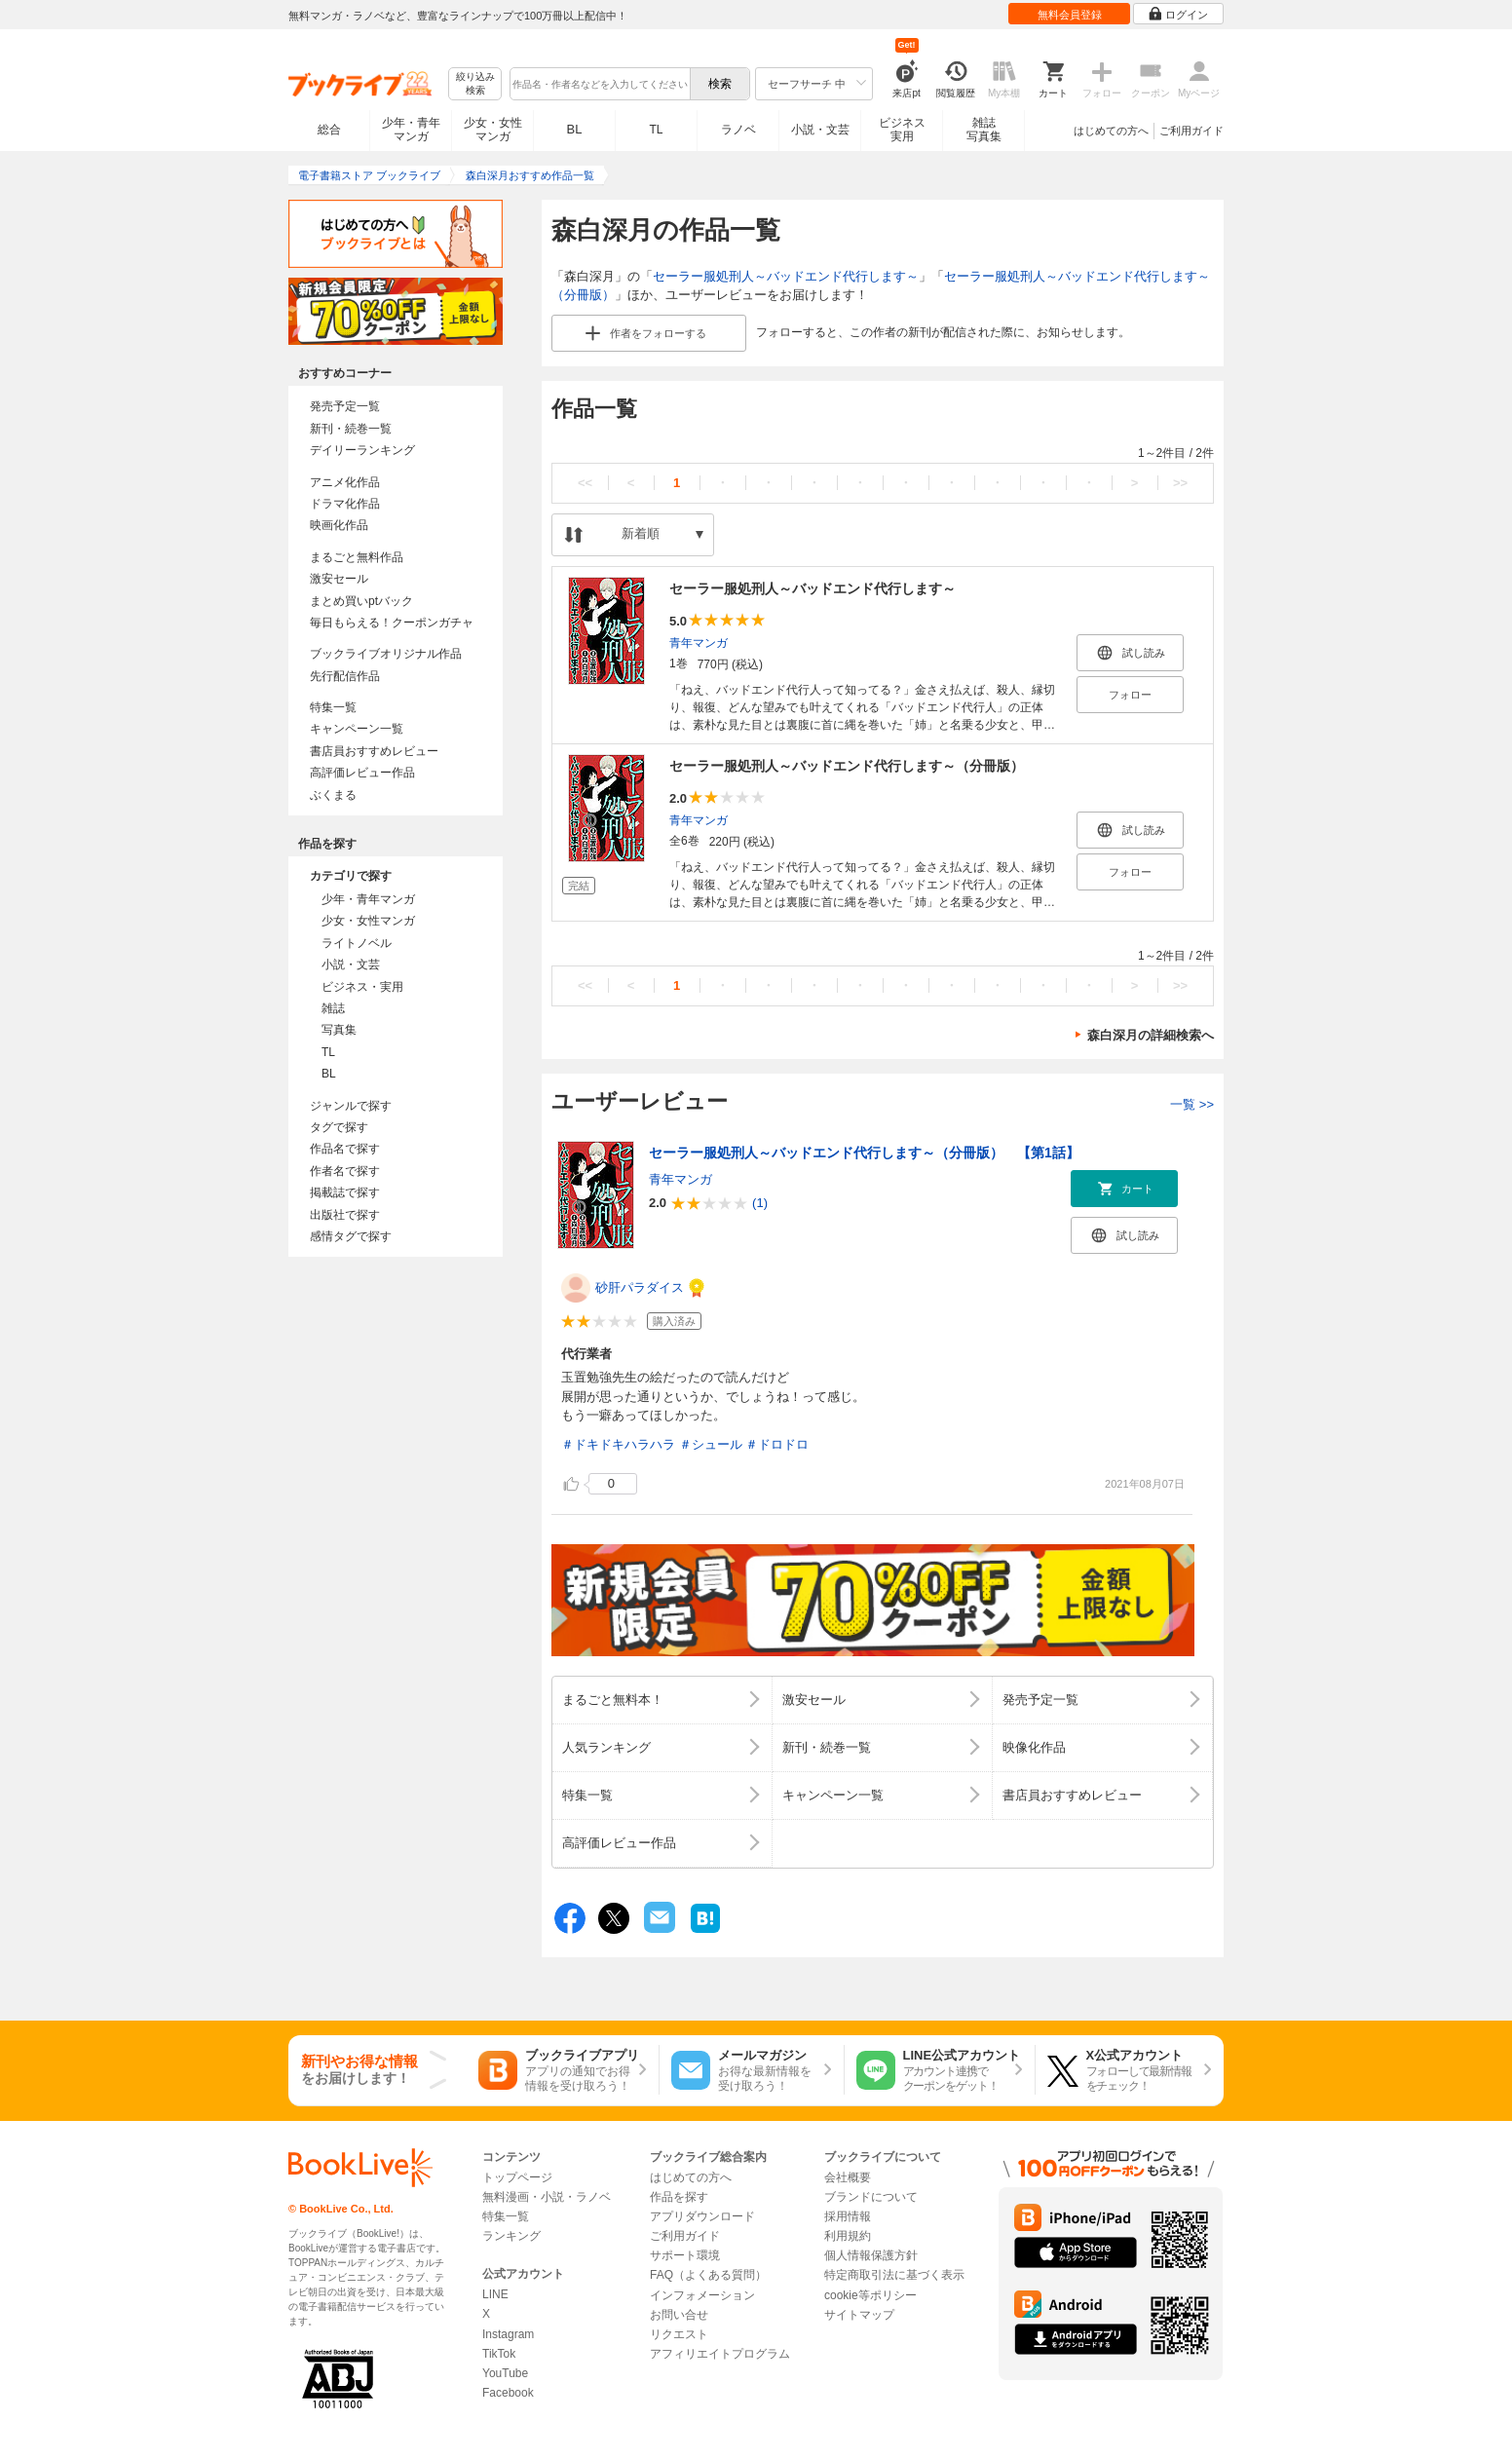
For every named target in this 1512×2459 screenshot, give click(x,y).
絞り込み (475, 84)
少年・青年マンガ (411, 129)
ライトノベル (356, 943)
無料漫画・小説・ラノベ (546, 2197)
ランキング (511, 2236)
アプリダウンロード (702, 2216)
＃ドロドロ (777, 1444)
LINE (495, 2294)
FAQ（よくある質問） (708, 2275)
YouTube (505, 2373)
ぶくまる (333, 795)
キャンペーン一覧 (356, 729)
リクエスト (679, 2334)
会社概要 (847, 2177)
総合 (329, 129)
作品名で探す (345, 1148)
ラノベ (738, 129)
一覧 (1192, 1104)
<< (585, 482)
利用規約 (847, 2236)
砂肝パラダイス (639, 1287)
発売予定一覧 (345, 406)
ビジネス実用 (902, 129)
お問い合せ (679, 2315)
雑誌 (333, 1008)
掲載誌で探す (345, 1192)
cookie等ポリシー (870, 2295)
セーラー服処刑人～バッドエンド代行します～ (786, 276)
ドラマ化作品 (345, 504)
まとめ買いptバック (361, 601)
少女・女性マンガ (493, 129)
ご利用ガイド (1191, 130)
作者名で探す (345, 1171)
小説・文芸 (820, 129)
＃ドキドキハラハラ (618, 1444)
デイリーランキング (362, 450)
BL (575, 129)
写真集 (339, 1030)
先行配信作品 (345, 676)
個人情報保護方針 (871, 2255)
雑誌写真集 (984, 129)
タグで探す (339, 1127)
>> (1180, 482)
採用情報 (847, 2216)
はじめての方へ (1111, 130)
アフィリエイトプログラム (720, 2354)
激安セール (339, 579)
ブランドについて (871, 2197)
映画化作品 (339, 525)
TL (655, 129)
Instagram (508, 2334)
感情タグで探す (351, 1236)
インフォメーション (702, 2295)
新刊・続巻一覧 (351, 428)
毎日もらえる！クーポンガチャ (391, 622)
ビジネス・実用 (362, 987)
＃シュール (710, 1444)
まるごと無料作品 (356, 557)
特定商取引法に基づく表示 (894, 2275)
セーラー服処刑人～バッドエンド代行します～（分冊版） (846, 766)
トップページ (517, 2177)
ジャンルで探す (351, 1106)
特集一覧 (333, 707)
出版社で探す (345, 1215)
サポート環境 (685, 2255)
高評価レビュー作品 (362, 772)
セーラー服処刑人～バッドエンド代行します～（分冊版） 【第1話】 (864, 1152)
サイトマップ (859, 2315)
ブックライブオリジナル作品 (386, 654)
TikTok (498, 2354)
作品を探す (679, 2197)
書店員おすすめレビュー (374, 751)
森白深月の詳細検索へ (1150, 1035)
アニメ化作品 (345, 482)
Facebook (508, 2393)
